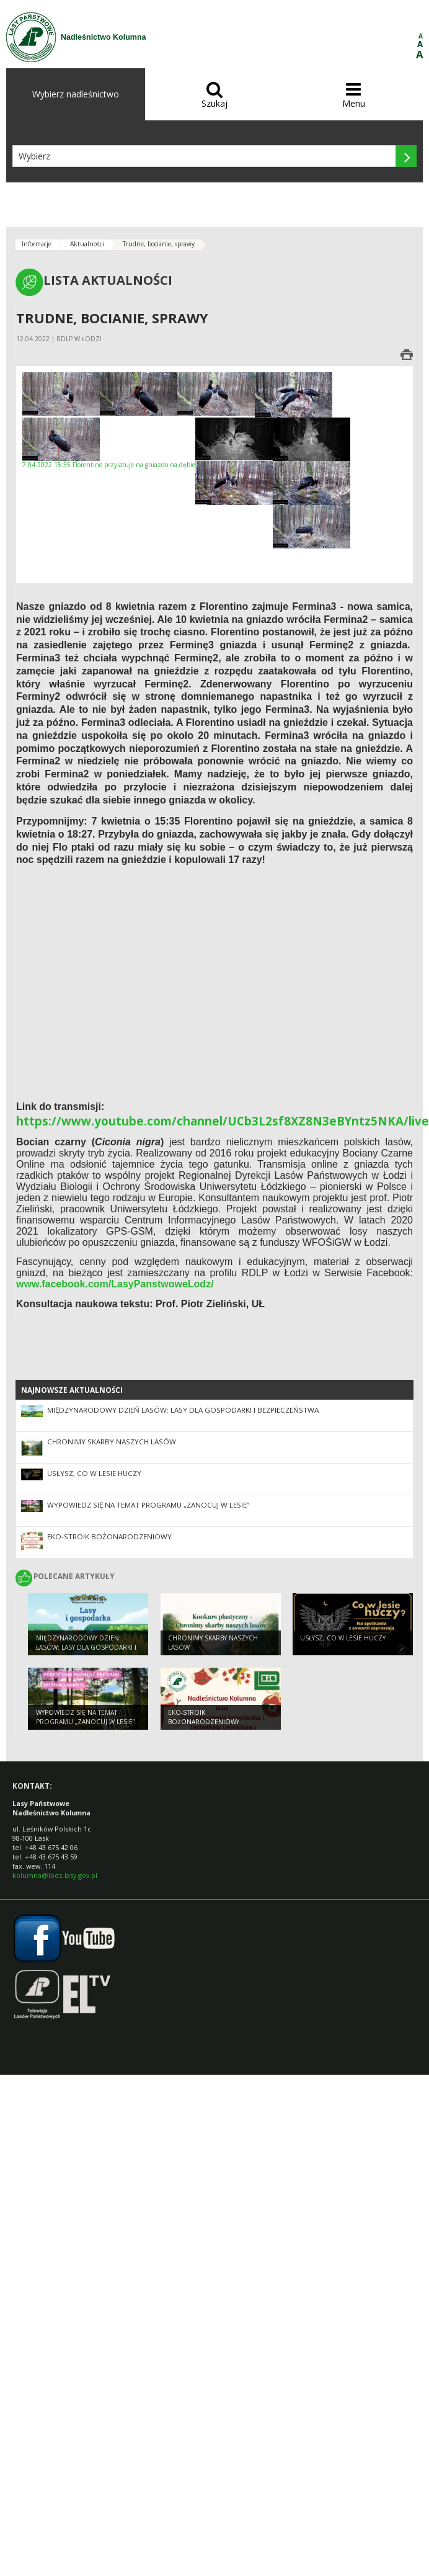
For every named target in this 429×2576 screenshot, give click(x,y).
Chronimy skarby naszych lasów (111, 1441)
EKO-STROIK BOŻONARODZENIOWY (109, 1536)
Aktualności (87, 243)
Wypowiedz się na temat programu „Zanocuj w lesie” (148, 1504)
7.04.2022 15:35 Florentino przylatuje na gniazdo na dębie (108, 443)
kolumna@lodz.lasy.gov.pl (54, 1875)
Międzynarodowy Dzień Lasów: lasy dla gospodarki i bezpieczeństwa (183, 1410)
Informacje (36, 243)
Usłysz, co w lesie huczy (94, 1473)
